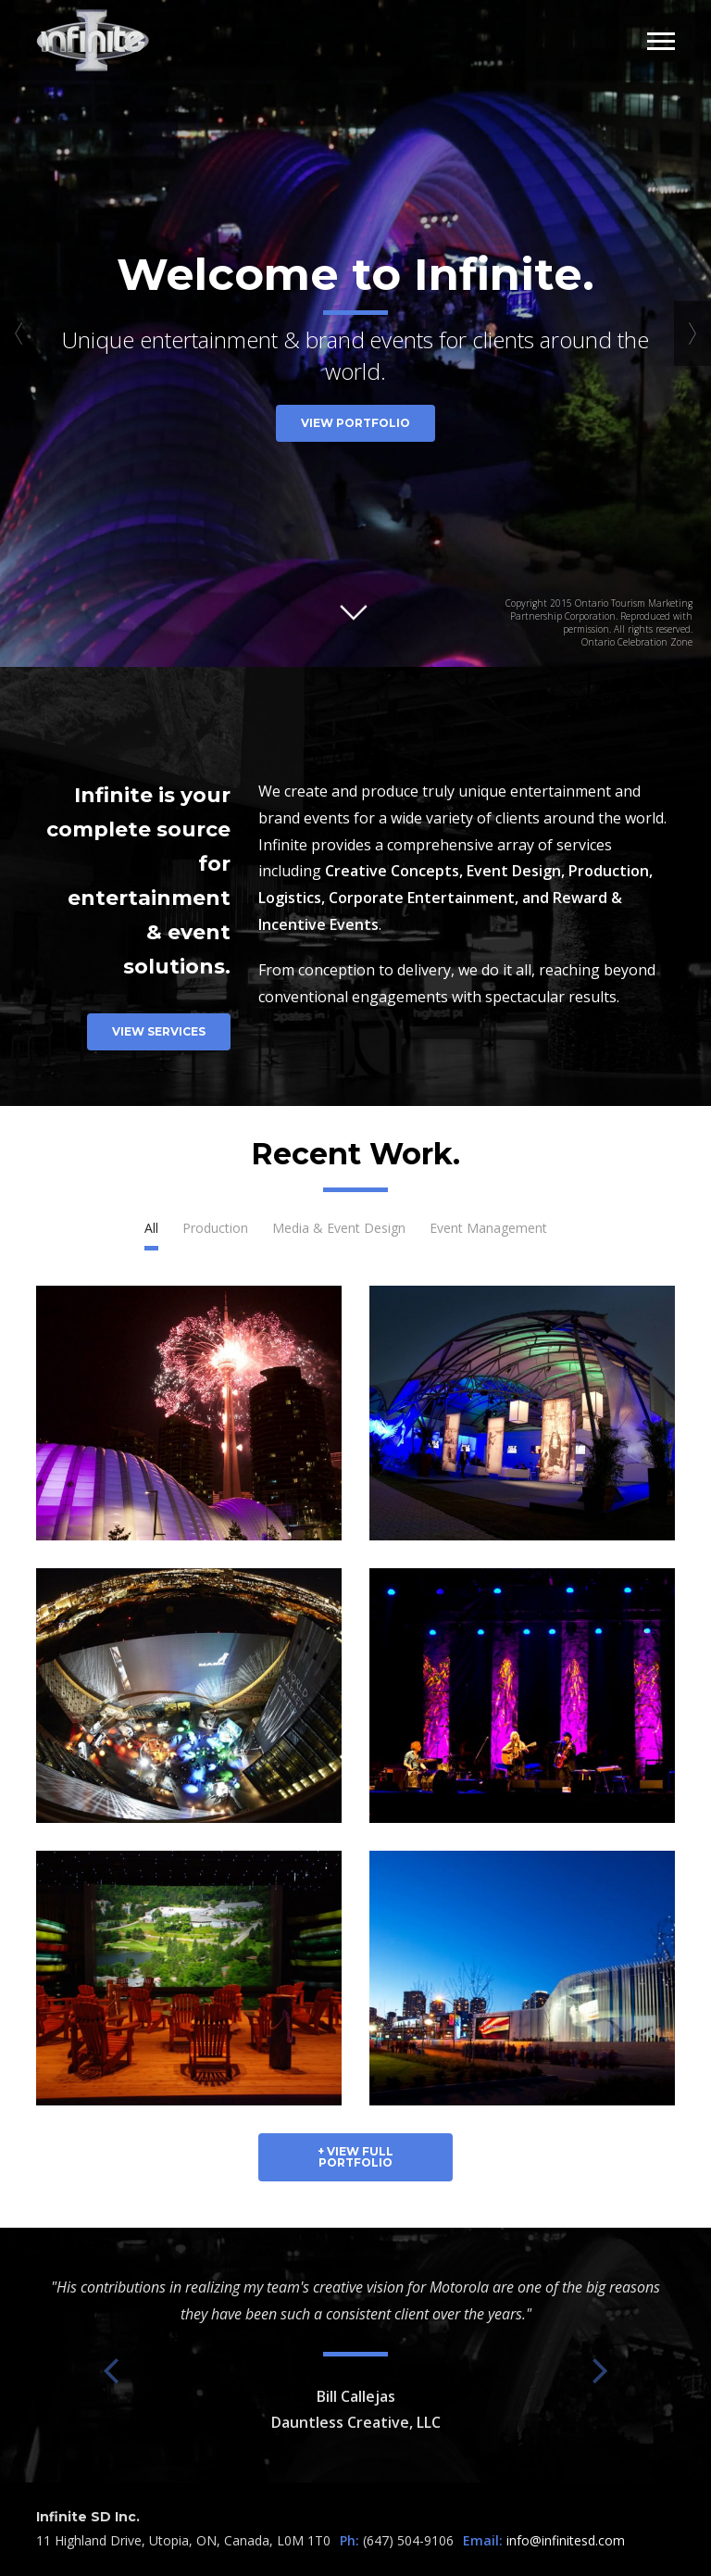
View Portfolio (355, 423)
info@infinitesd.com (565, 2540)
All (151, 1228)
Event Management (488, 1228)
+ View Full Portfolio (355, 2156)
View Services (159, 1031)
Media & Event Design (338, 1228)
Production (215, 1228)
